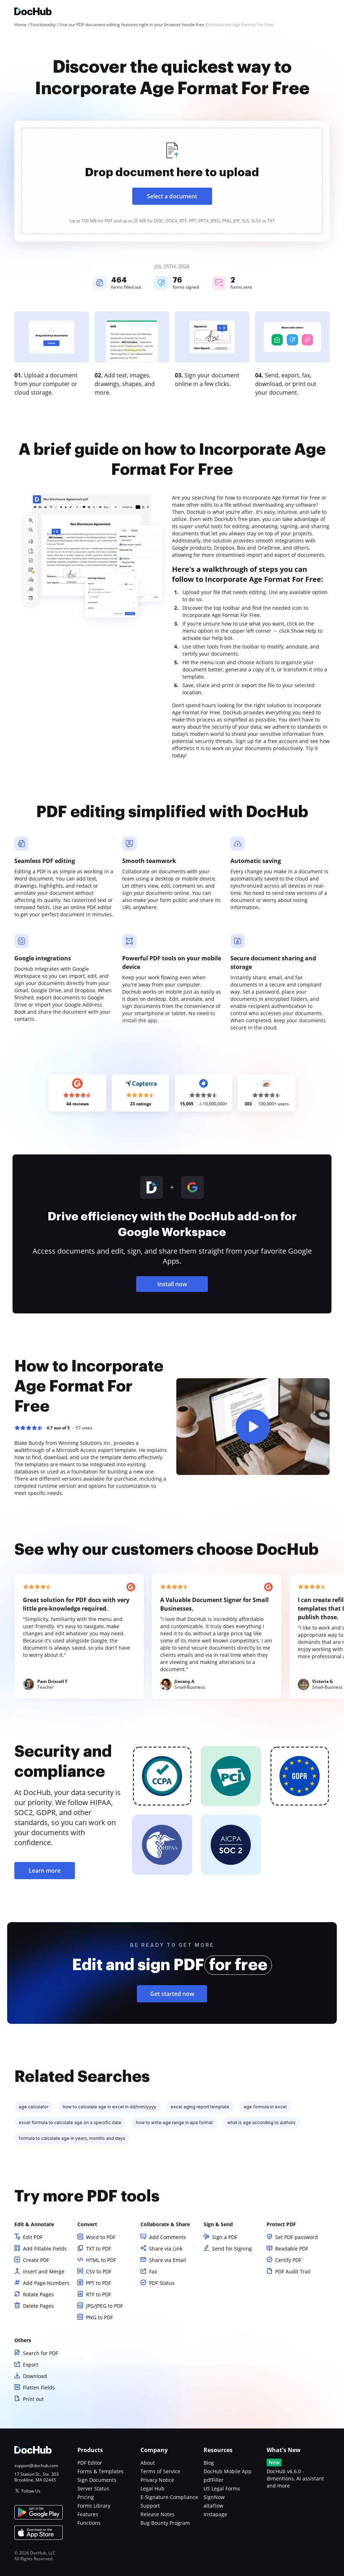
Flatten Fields (39, 2387)
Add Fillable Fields (45, 2248)
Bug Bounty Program (165, 2522)
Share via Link (165, 2248)
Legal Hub (152, 2488)
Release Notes (157, 2514)
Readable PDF (291, 2248)
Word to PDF (100, 2237)
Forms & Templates (100, 2471)
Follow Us (31, 2491)
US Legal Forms (222, 2488)
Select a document (172, 196)
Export (30, 2364)
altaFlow (213, 2505)
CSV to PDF (98, 2271)
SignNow (214, 2497)
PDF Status (162, 2283)
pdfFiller (214, 2479)
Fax (153, 2271)
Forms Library (93, 2505)
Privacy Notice (157, 2479)
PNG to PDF (99, 2317)
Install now (172, 1284)
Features (87, 2514)
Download (35, 2376)
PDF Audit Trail (293, 2271)
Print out (33, 2399)
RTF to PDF (98, 2294)
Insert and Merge (43, 2271)
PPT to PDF (98, 2283)
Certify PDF (288, 2260)
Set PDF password (296, 2237)
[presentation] (172, 181)
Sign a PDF (224, 2237)
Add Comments (167, 2237)
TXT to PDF (98, 2248)
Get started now (172, 1994)
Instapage (215, 2514)
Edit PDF (33, 2237)
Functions (89, 2522)
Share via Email (167, 2260)
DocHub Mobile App (228, 2471)
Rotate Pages (38, 2294)
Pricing (85, 2497)
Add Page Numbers (46, 2283)
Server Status (93, 2488)
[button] (253, 1426)
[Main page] (33, 12)
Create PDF (36, 2260)
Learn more (45, 1871)
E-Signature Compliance (169, 2497)
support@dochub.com (36, 2466)
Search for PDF (40, 2353)
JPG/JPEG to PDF (104, 2305)
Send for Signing (232, 2248)
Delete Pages (38, 2305)
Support (150, 2505)
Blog (209, 2462)
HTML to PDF (101, 2260)
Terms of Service (160, 2471)
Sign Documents (96, 2479)
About (147, 2462)
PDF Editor (89, 2462)
